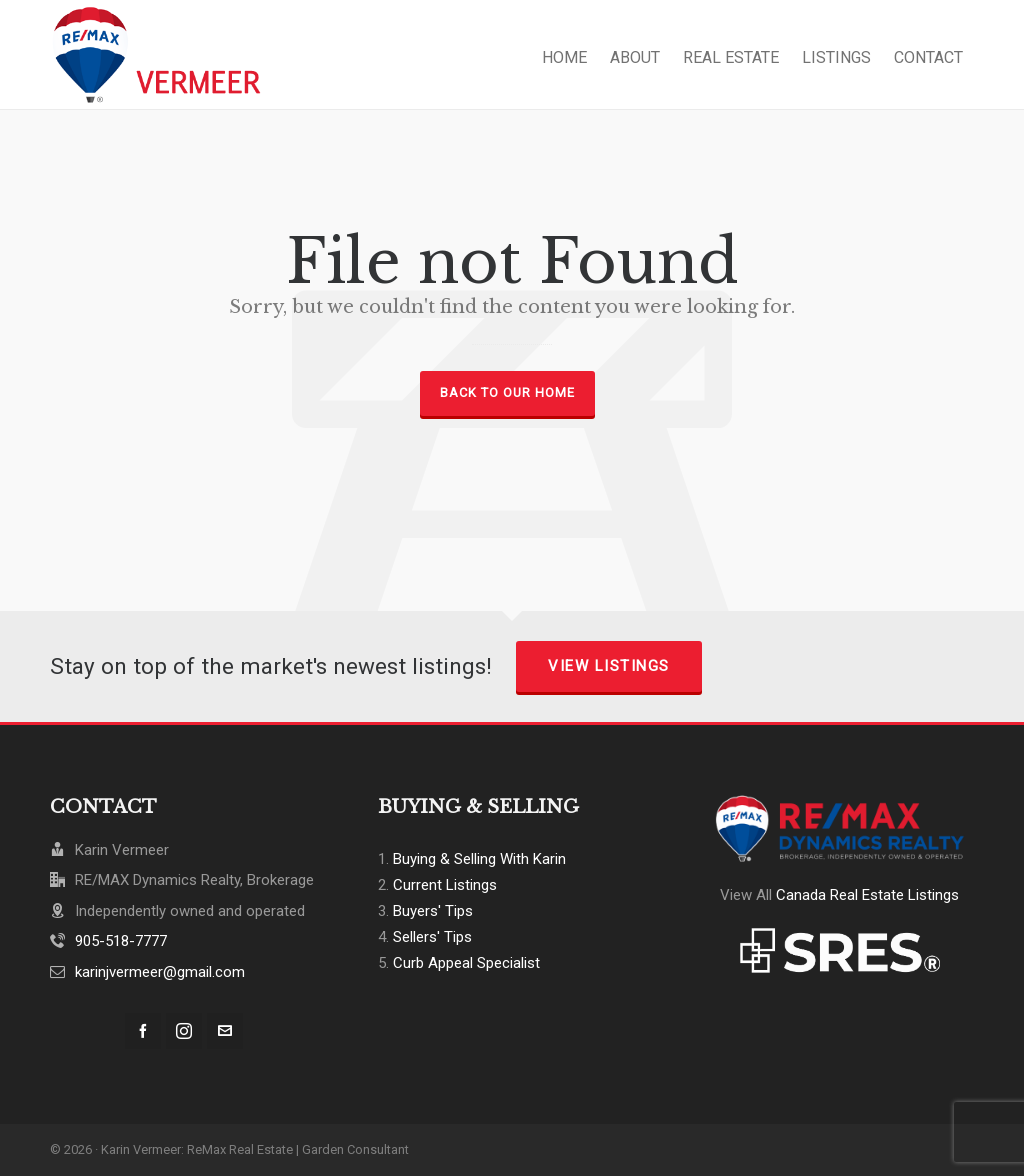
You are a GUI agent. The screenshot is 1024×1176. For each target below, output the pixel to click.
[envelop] (225, 1031)
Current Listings (445, 885)
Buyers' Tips (433, 911)
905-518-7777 (121, 941)
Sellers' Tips (432, 937)
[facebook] (143, 1031)
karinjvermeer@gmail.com (160, 972)
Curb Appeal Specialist (466, 963)
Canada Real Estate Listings (867, 895)
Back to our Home (507, 392)
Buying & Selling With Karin (479, 859)
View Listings (609, 666)
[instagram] (184, 1031)
